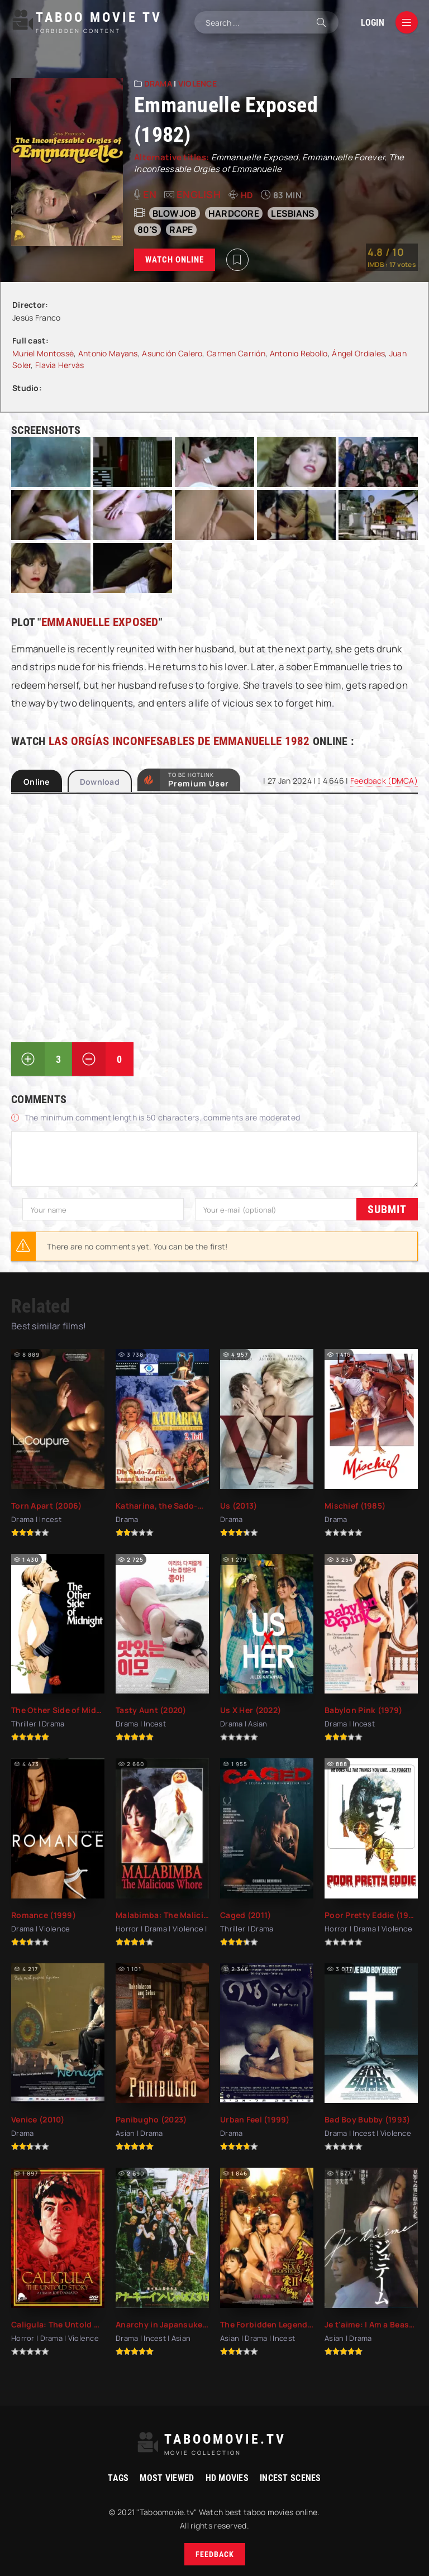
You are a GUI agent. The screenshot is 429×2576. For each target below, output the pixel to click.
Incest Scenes (290, 2477)
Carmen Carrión (236, 353)
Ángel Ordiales (358, 353)
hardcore (233, 213)
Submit (41, 1208)
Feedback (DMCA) (384, 780)
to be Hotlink (198, 781)
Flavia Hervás (59, 365)
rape (181, 229)
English (199, 194)
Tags (118, 2477)
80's (147, 229)
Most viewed (167, 2477)
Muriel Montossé (43, 353)
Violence (197, 83)
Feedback (215, 2553)
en (150, 194)
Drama (158, 83)
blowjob (174, 213)
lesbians (292, 213)
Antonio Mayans (108, 353)
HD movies (227, 2477)
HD (247, 195)
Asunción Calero (172, 353)
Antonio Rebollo (299, 353)
